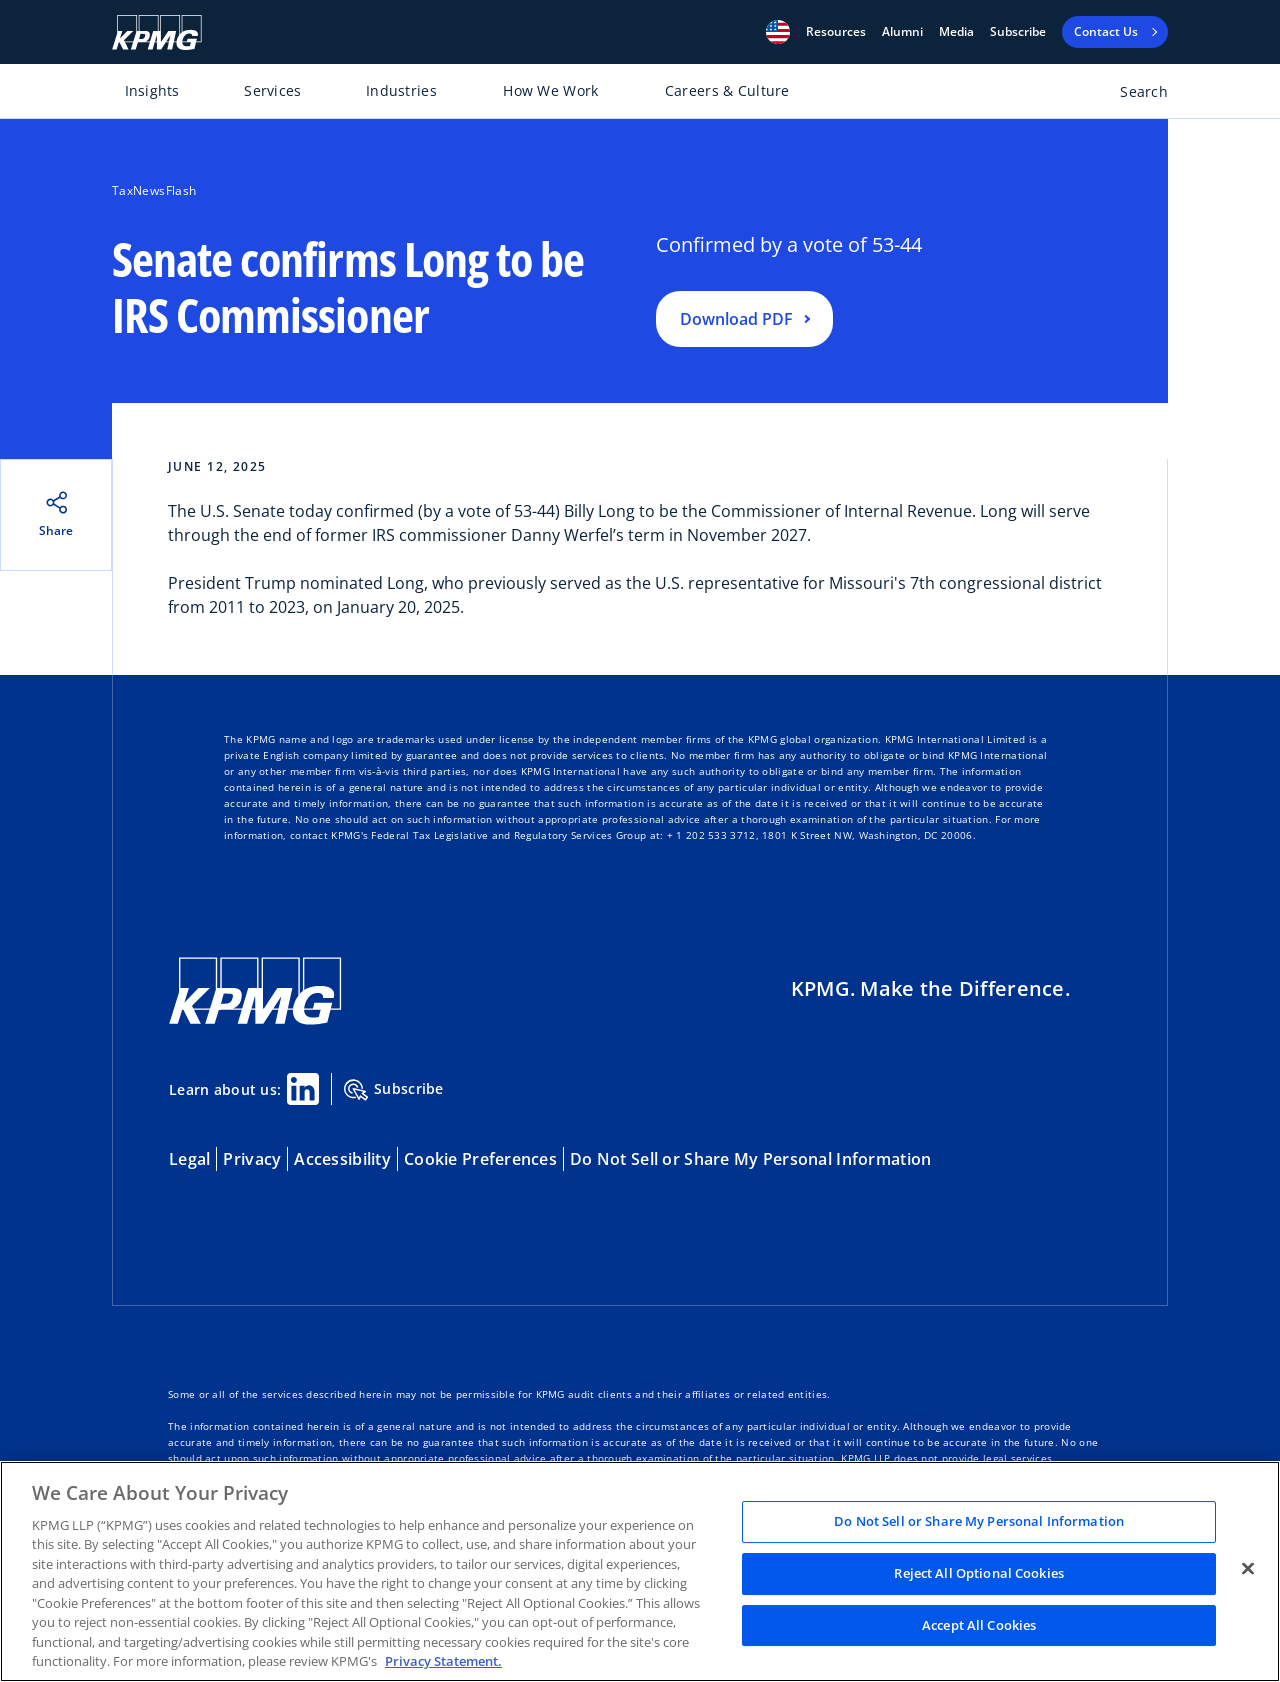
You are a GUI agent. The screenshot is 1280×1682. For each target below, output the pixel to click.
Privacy (252, 1159)
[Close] (1248, 1569)
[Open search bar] (1132, 95)
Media (956, 32)
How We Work (550, 90)
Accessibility (342, 1159)
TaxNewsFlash (154, 190)
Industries (401, 90)
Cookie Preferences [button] (480, 1159)
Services (272, 90)
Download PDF (736, 319)
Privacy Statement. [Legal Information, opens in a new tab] (443, 1661)
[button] (778, 32)
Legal (189, 1159)
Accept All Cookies (979, 1625)
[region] (640, 1571)
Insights (152, 90)
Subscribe (1018, 32)
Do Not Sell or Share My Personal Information (750, 1159)
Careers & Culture (727, 90)
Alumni (902, 32)
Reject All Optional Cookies (979, 1573)
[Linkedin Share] (303, 1089)
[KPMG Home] (157, 32)
